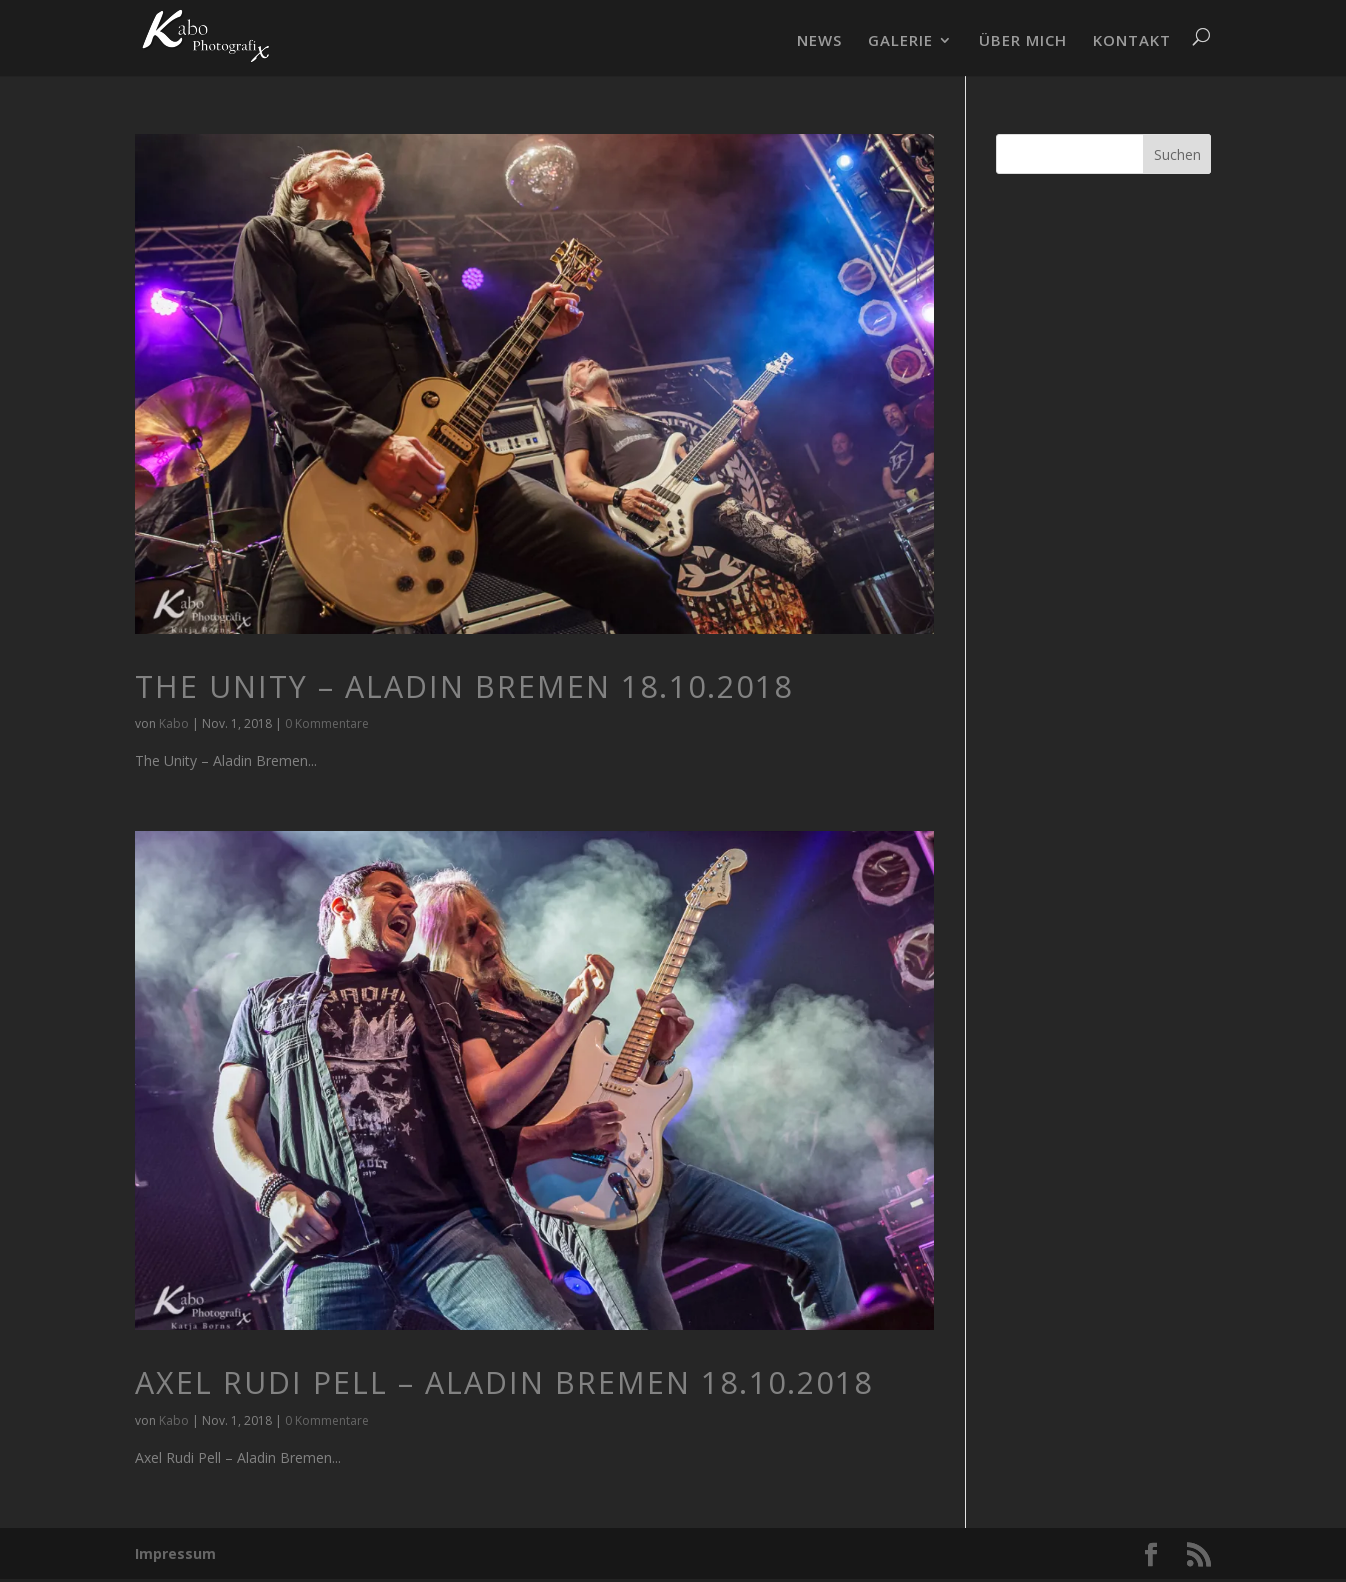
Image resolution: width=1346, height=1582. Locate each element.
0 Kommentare (327, 723)
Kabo (174, 723)
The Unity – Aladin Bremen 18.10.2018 (464, 686)
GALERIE (900, 41)
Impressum (175, 1553)
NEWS (819, 41)
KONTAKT (1132, 41)
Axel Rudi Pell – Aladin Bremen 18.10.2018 (504, 1382)
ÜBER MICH (1023, 41)
